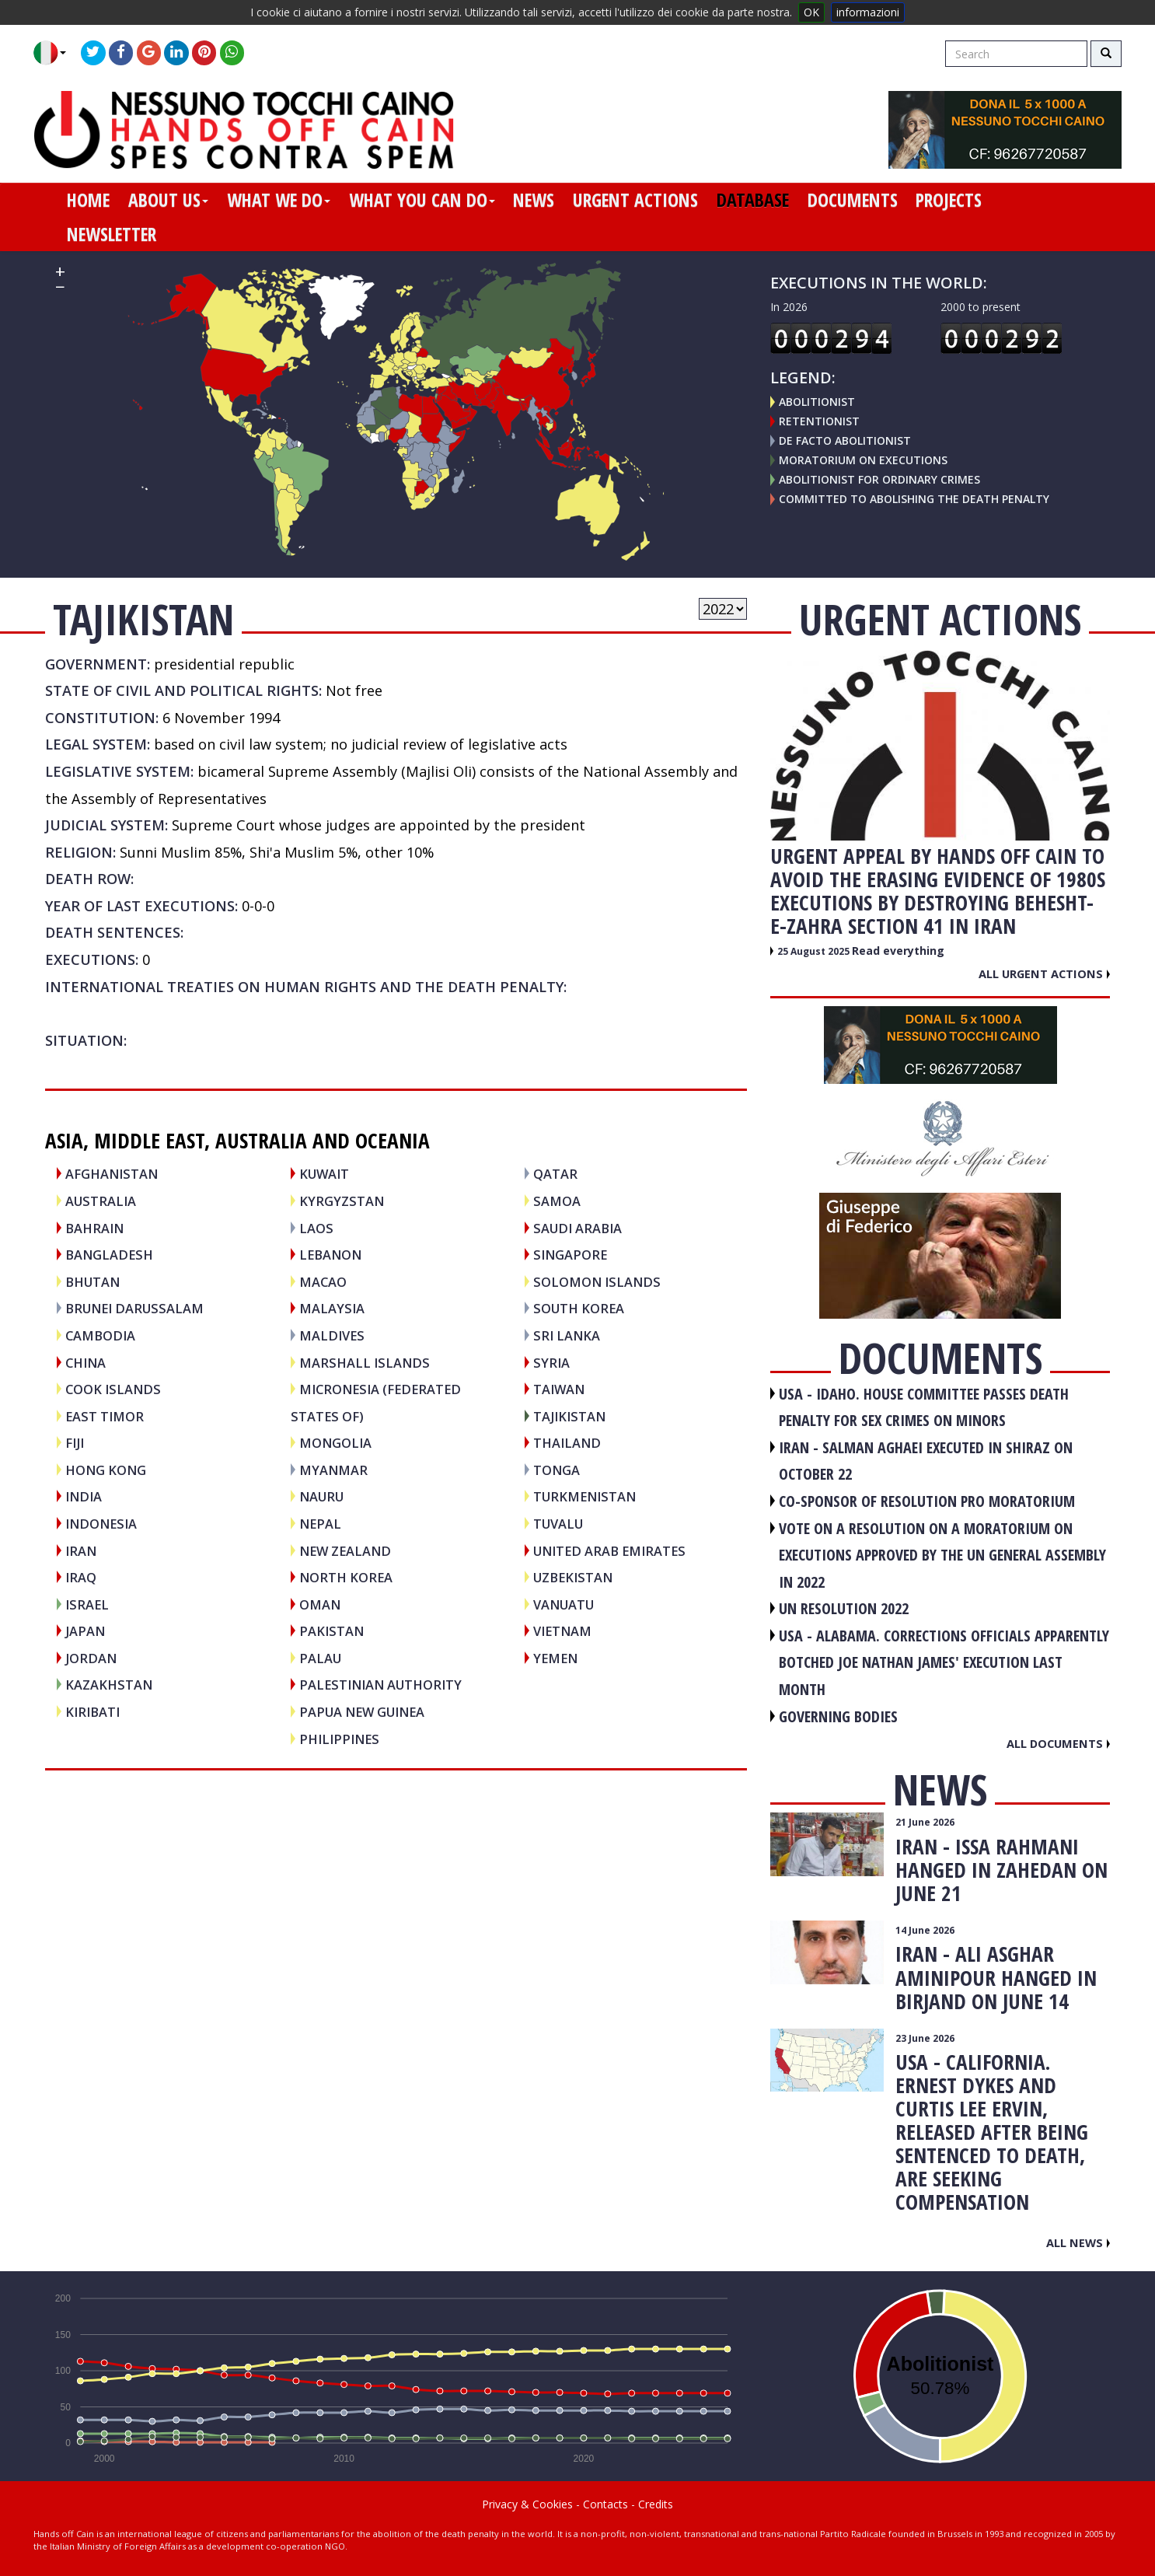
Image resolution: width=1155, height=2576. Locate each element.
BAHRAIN (94, 1228)
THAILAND (567, 1443)
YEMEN (555, 1658)
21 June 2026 (924, 1822)
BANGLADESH (109, 1255)
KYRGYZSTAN (341, 1201)
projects (949, 199)
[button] (55, 52)
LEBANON (330, 1255)
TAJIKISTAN (569, 1416)
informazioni (867, 12)
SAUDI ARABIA (577, 1228)
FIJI (74, 1443)
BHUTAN (92, 1282)
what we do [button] (278, 199)
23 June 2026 (924, 2038)
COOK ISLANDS (113, 1389)
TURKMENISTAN (584, 1496)
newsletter (111, 234)
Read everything (898, 950)
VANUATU (563, 1604)
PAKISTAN (331, 1631)
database (753, 199)
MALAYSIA (332, 1308)
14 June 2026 (924, 1930)
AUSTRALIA (100, 1201)
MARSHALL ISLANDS (364, 1363)
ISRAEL (87, 1604)
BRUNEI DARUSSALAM (134, 1308)
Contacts (605, 2504)
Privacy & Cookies (527, 2504)
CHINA (85, 1363)
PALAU (320, 1658)
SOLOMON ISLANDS (597, 1282)
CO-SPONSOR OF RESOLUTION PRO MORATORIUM (927, 1501)
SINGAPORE (570, 1255)
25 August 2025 (814, 951)
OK (811, 12)
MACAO (323, 1282)
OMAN (319, 1604)
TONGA (556, 1470)
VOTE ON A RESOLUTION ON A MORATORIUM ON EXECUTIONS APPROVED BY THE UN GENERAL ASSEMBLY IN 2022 (942, 1555)
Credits (655, 2504)
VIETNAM (562, 1631)
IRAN (80, 1551)
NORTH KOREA (346, 1577)
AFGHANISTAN (111, 1174)
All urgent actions (1044, 973)
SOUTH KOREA (578, 1308)
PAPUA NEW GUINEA (361, 1712)
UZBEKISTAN (572, 1577)
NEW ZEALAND (345, 1551)
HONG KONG (105, 1470)
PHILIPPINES (339, 1739)
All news (1078, 2242)
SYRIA (551, 1363)
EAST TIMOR (104, 1416)
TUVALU (558, 1524)
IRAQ (80, 1577)
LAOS (316, 1228)
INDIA (83, 1496)
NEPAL (320, 1524)
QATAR (555, 1174)
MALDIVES (332, 1335)
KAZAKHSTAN (108, 1684)
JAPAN (85, 1631)
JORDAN (91, 1658)
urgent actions (635, 199)
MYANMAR (333, 1470)
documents (853, 199)
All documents (1058, 1743)
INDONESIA (101, 1524)
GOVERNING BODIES (838, 1716)
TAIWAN (558, 1389)
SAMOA (557, 1201)
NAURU (321, 1496)
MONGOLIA (335, 1443)
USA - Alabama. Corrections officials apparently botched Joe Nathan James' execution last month (944, 1662)
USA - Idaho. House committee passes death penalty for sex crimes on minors (924, 1407)
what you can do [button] (422, 199)
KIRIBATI (92, 1712)
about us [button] (168, 199)
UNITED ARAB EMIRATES (609, 1551)
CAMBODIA (100, 1335)
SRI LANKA (566, 1335)
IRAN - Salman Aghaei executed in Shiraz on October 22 (926, 1461)
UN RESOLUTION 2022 (844, 1608)
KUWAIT (324, 1174)
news (533, 199)
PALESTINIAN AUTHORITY (380, 1684)
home (88, 199)
